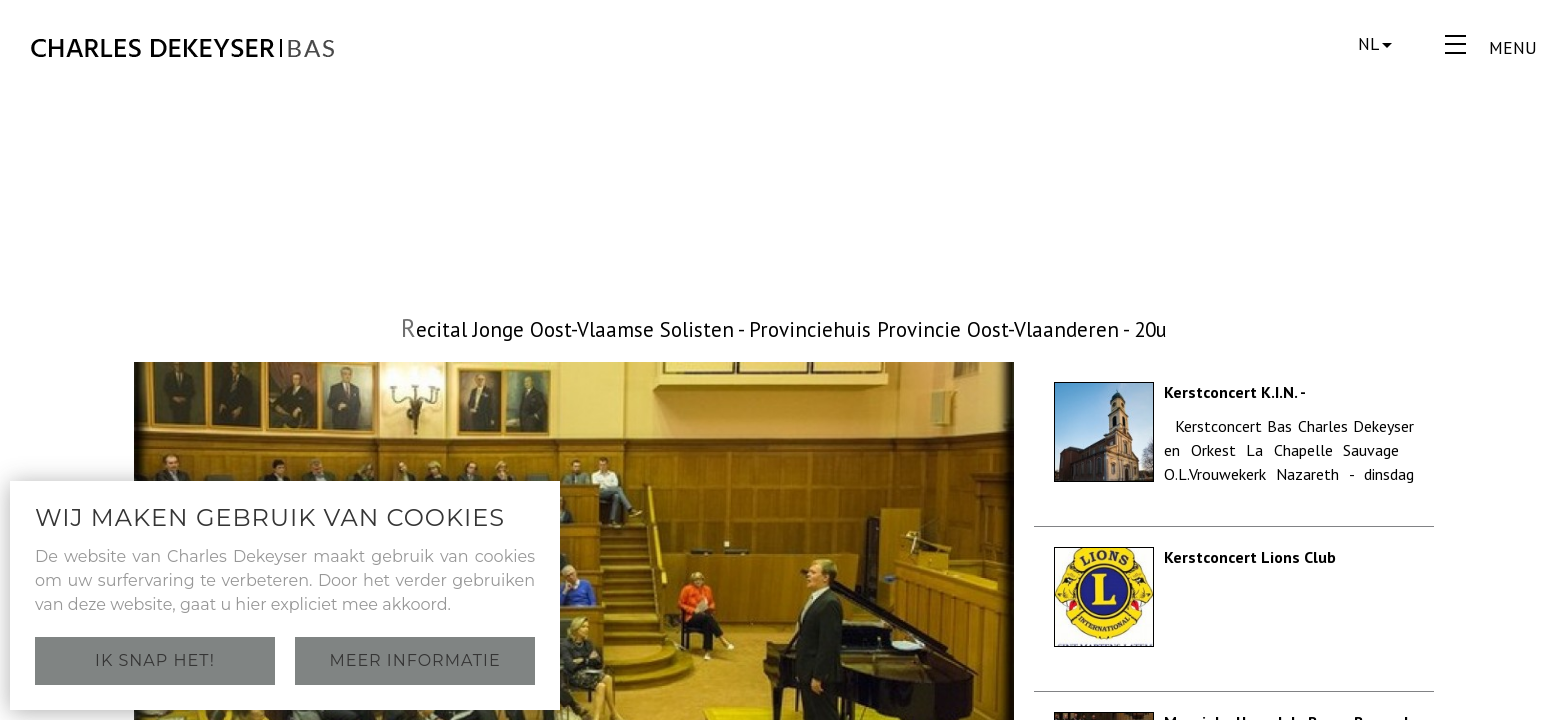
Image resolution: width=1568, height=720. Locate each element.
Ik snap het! (155, 660)
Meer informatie (414, 660)
